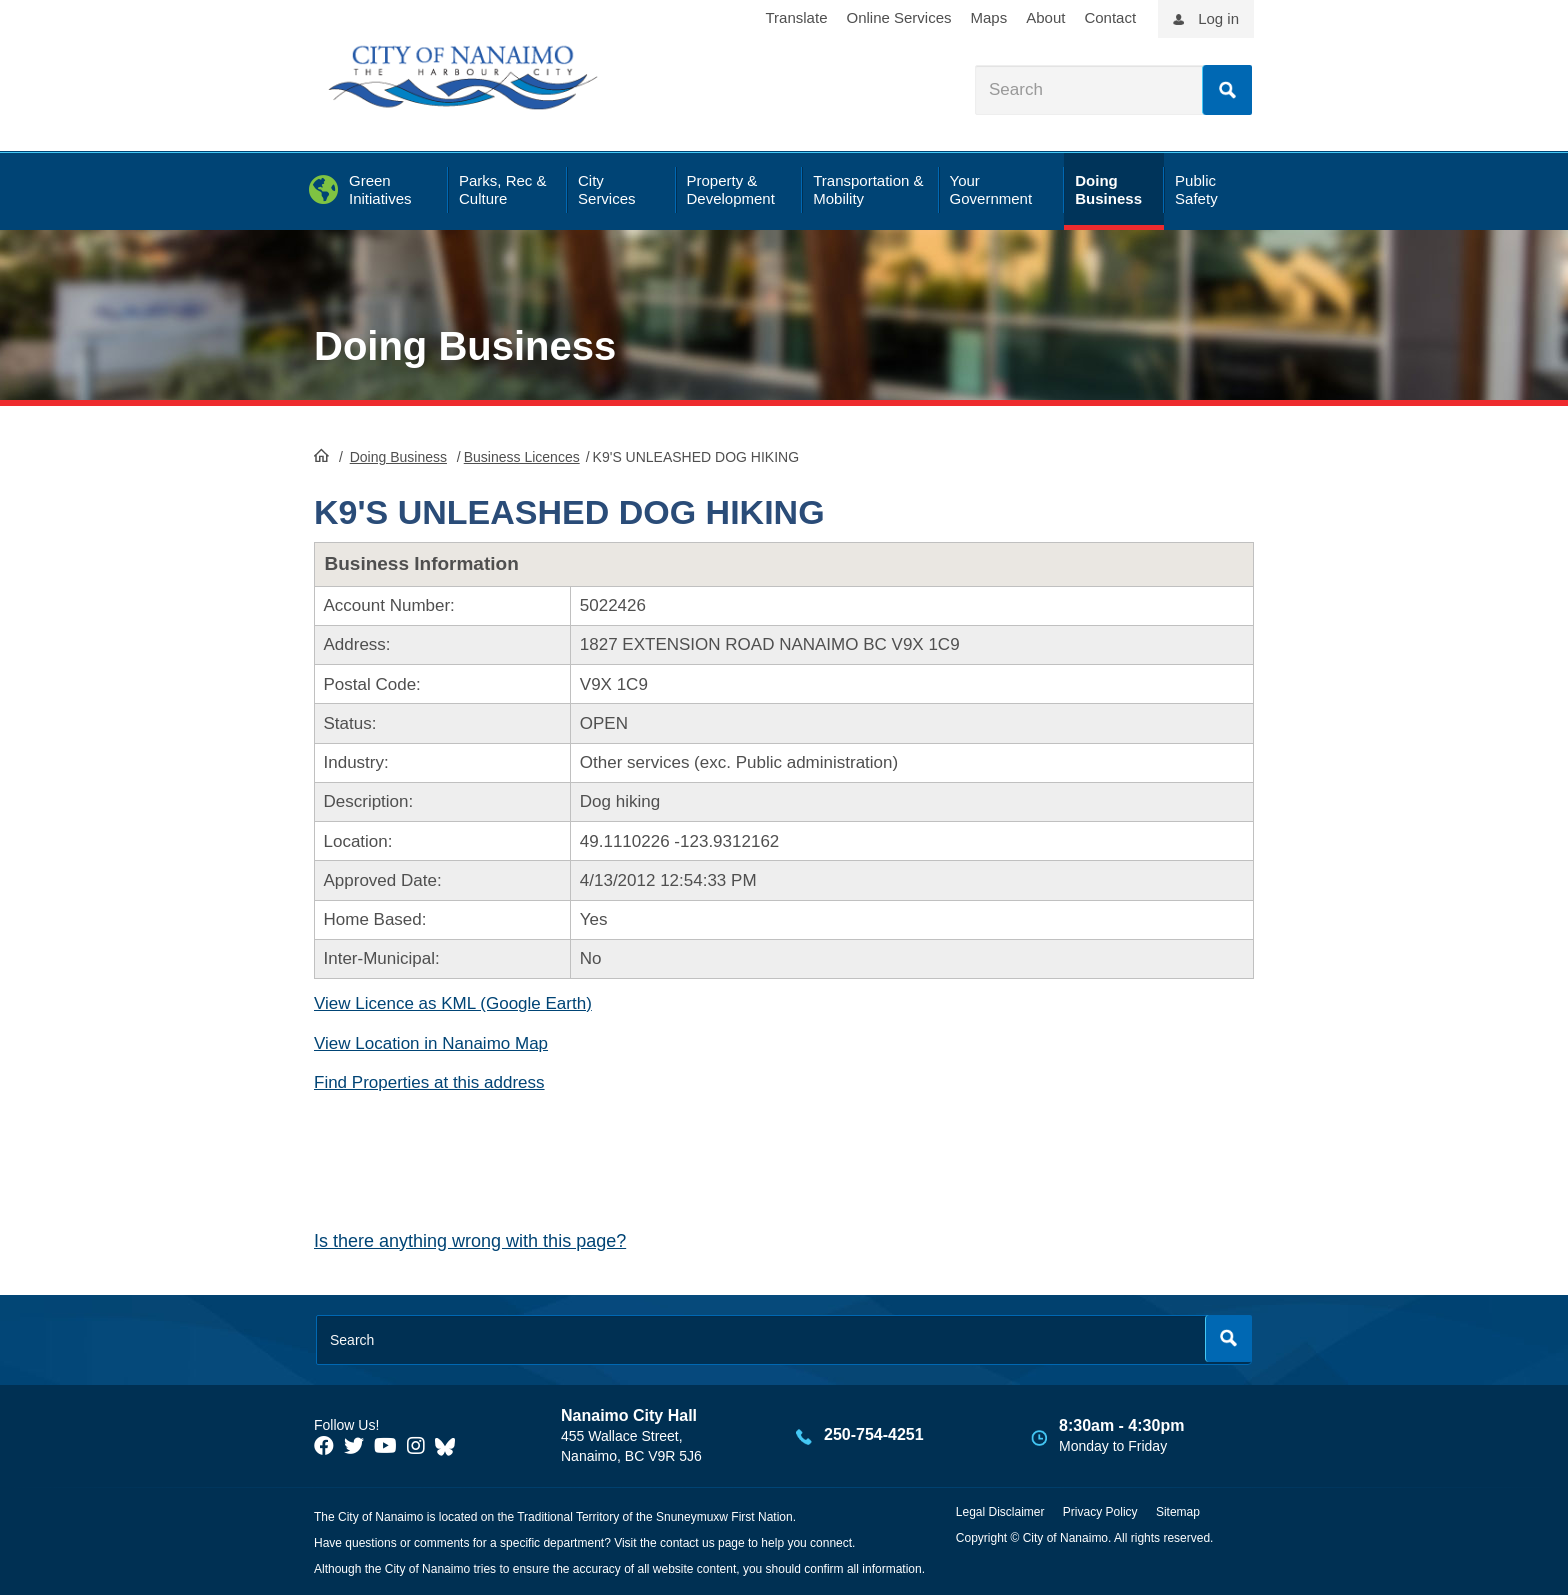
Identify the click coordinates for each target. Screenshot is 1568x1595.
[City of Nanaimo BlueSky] (450, 1446)
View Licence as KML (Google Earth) (453, 1003)
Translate (797, 17)
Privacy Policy (1100, 1512)
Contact (1110, 17)
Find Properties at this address (429, 1082)
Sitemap (1178, 1512)
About (1045, 17)
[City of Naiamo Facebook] (324, 1446)
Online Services (898, 17)
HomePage (321, 455)
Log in (1218, 18)
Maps (989, 17)
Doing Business (465, 346)
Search (1227, 90)
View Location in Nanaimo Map (431, 1043)
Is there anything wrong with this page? (470, 1241)
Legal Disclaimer (1000, 1512)
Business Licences (522, 457)
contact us (687, 1543)
